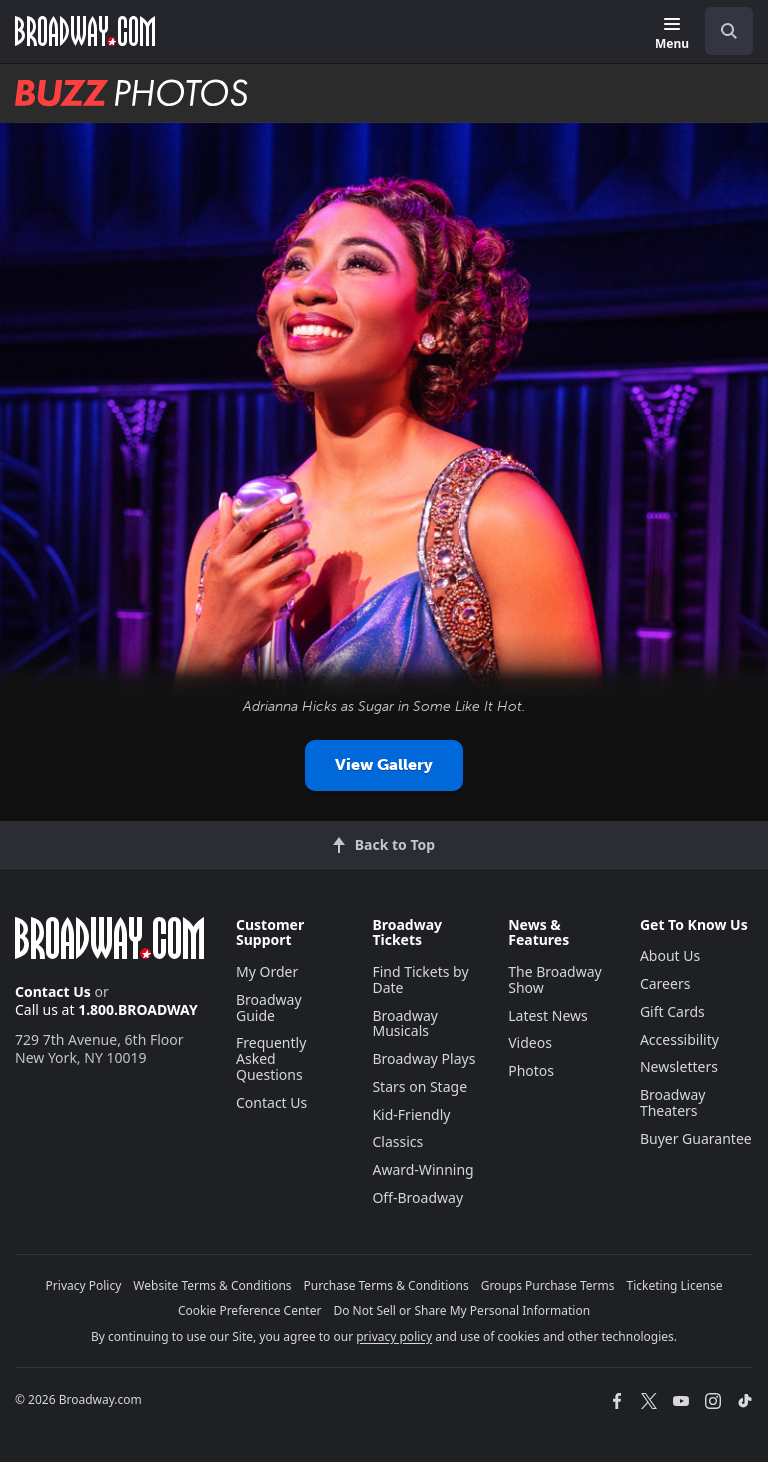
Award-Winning (422, 1169)
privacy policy (394, 1336)
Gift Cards (672, 1011)
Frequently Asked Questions (271, 1058)
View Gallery (384, 764)
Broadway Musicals (405, 1023)
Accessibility (679, 1039)
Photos (531, 1070)
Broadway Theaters (673, 1102)
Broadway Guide (269, 1007)
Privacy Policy (84, 1285)
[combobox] (721, 31)
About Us (670, 955)
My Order (267, 971)
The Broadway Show (555, 979)
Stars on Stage (419, 1086)
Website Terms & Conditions (212, 1285)
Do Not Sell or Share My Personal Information (461, 1310)
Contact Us (53, 991)
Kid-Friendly (411, 1114)
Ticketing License (675, 1285)
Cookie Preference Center (250, 1310)
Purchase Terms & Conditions (386, 1285)
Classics (397, 1141)
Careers (665, 983)
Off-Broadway (417, 1197)
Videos (530, 1042)
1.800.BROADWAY (138, 1009)
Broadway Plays (423, 1058)
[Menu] (672, 34)
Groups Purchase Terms (548, 1285)
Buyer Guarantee (696, 1138)
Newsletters (679, 1066)
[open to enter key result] (729, 31)
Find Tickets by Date (420, 979)
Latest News (548, 1015)
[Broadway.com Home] (85, 31)
